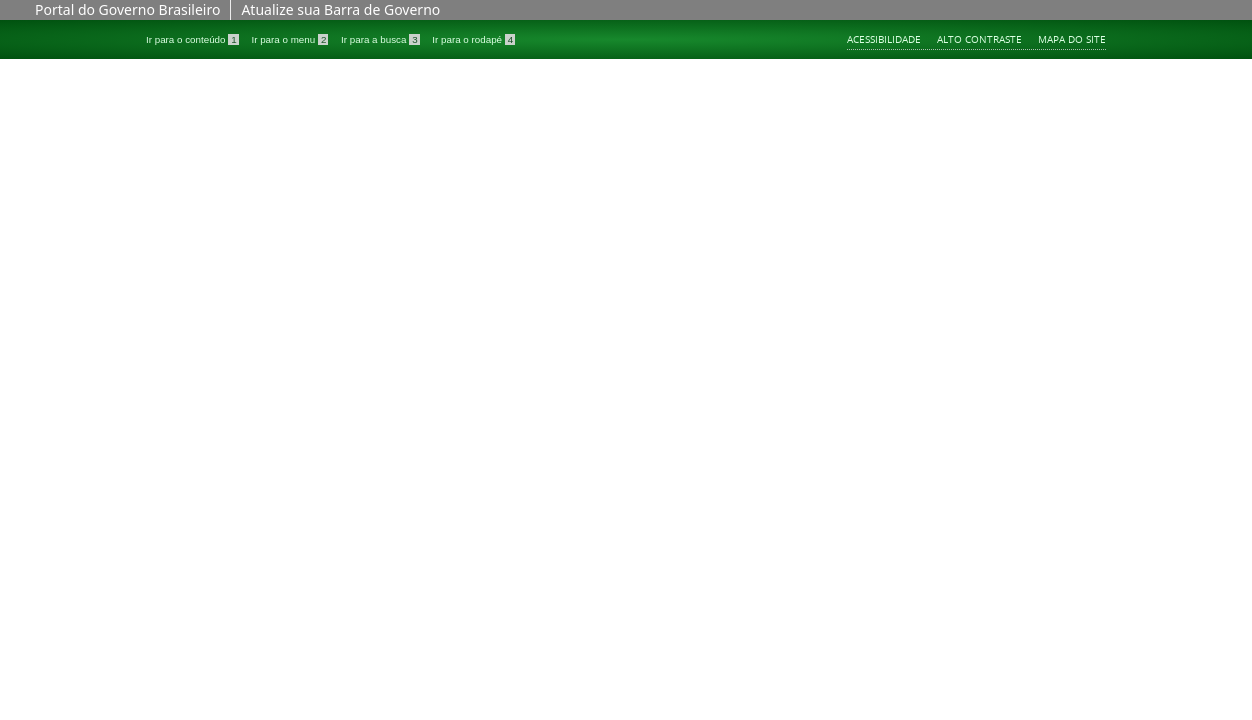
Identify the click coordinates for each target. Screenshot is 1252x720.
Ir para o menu (291, 39)
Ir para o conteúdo (193, 39)
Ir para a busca (381, 39)
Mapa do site (1072, 39)
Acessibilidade (884, 39)
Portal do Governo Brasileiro (127, 9)
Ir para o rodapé (473, 39)
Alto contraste (979, 39)
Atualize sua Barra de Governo (340, 9)
